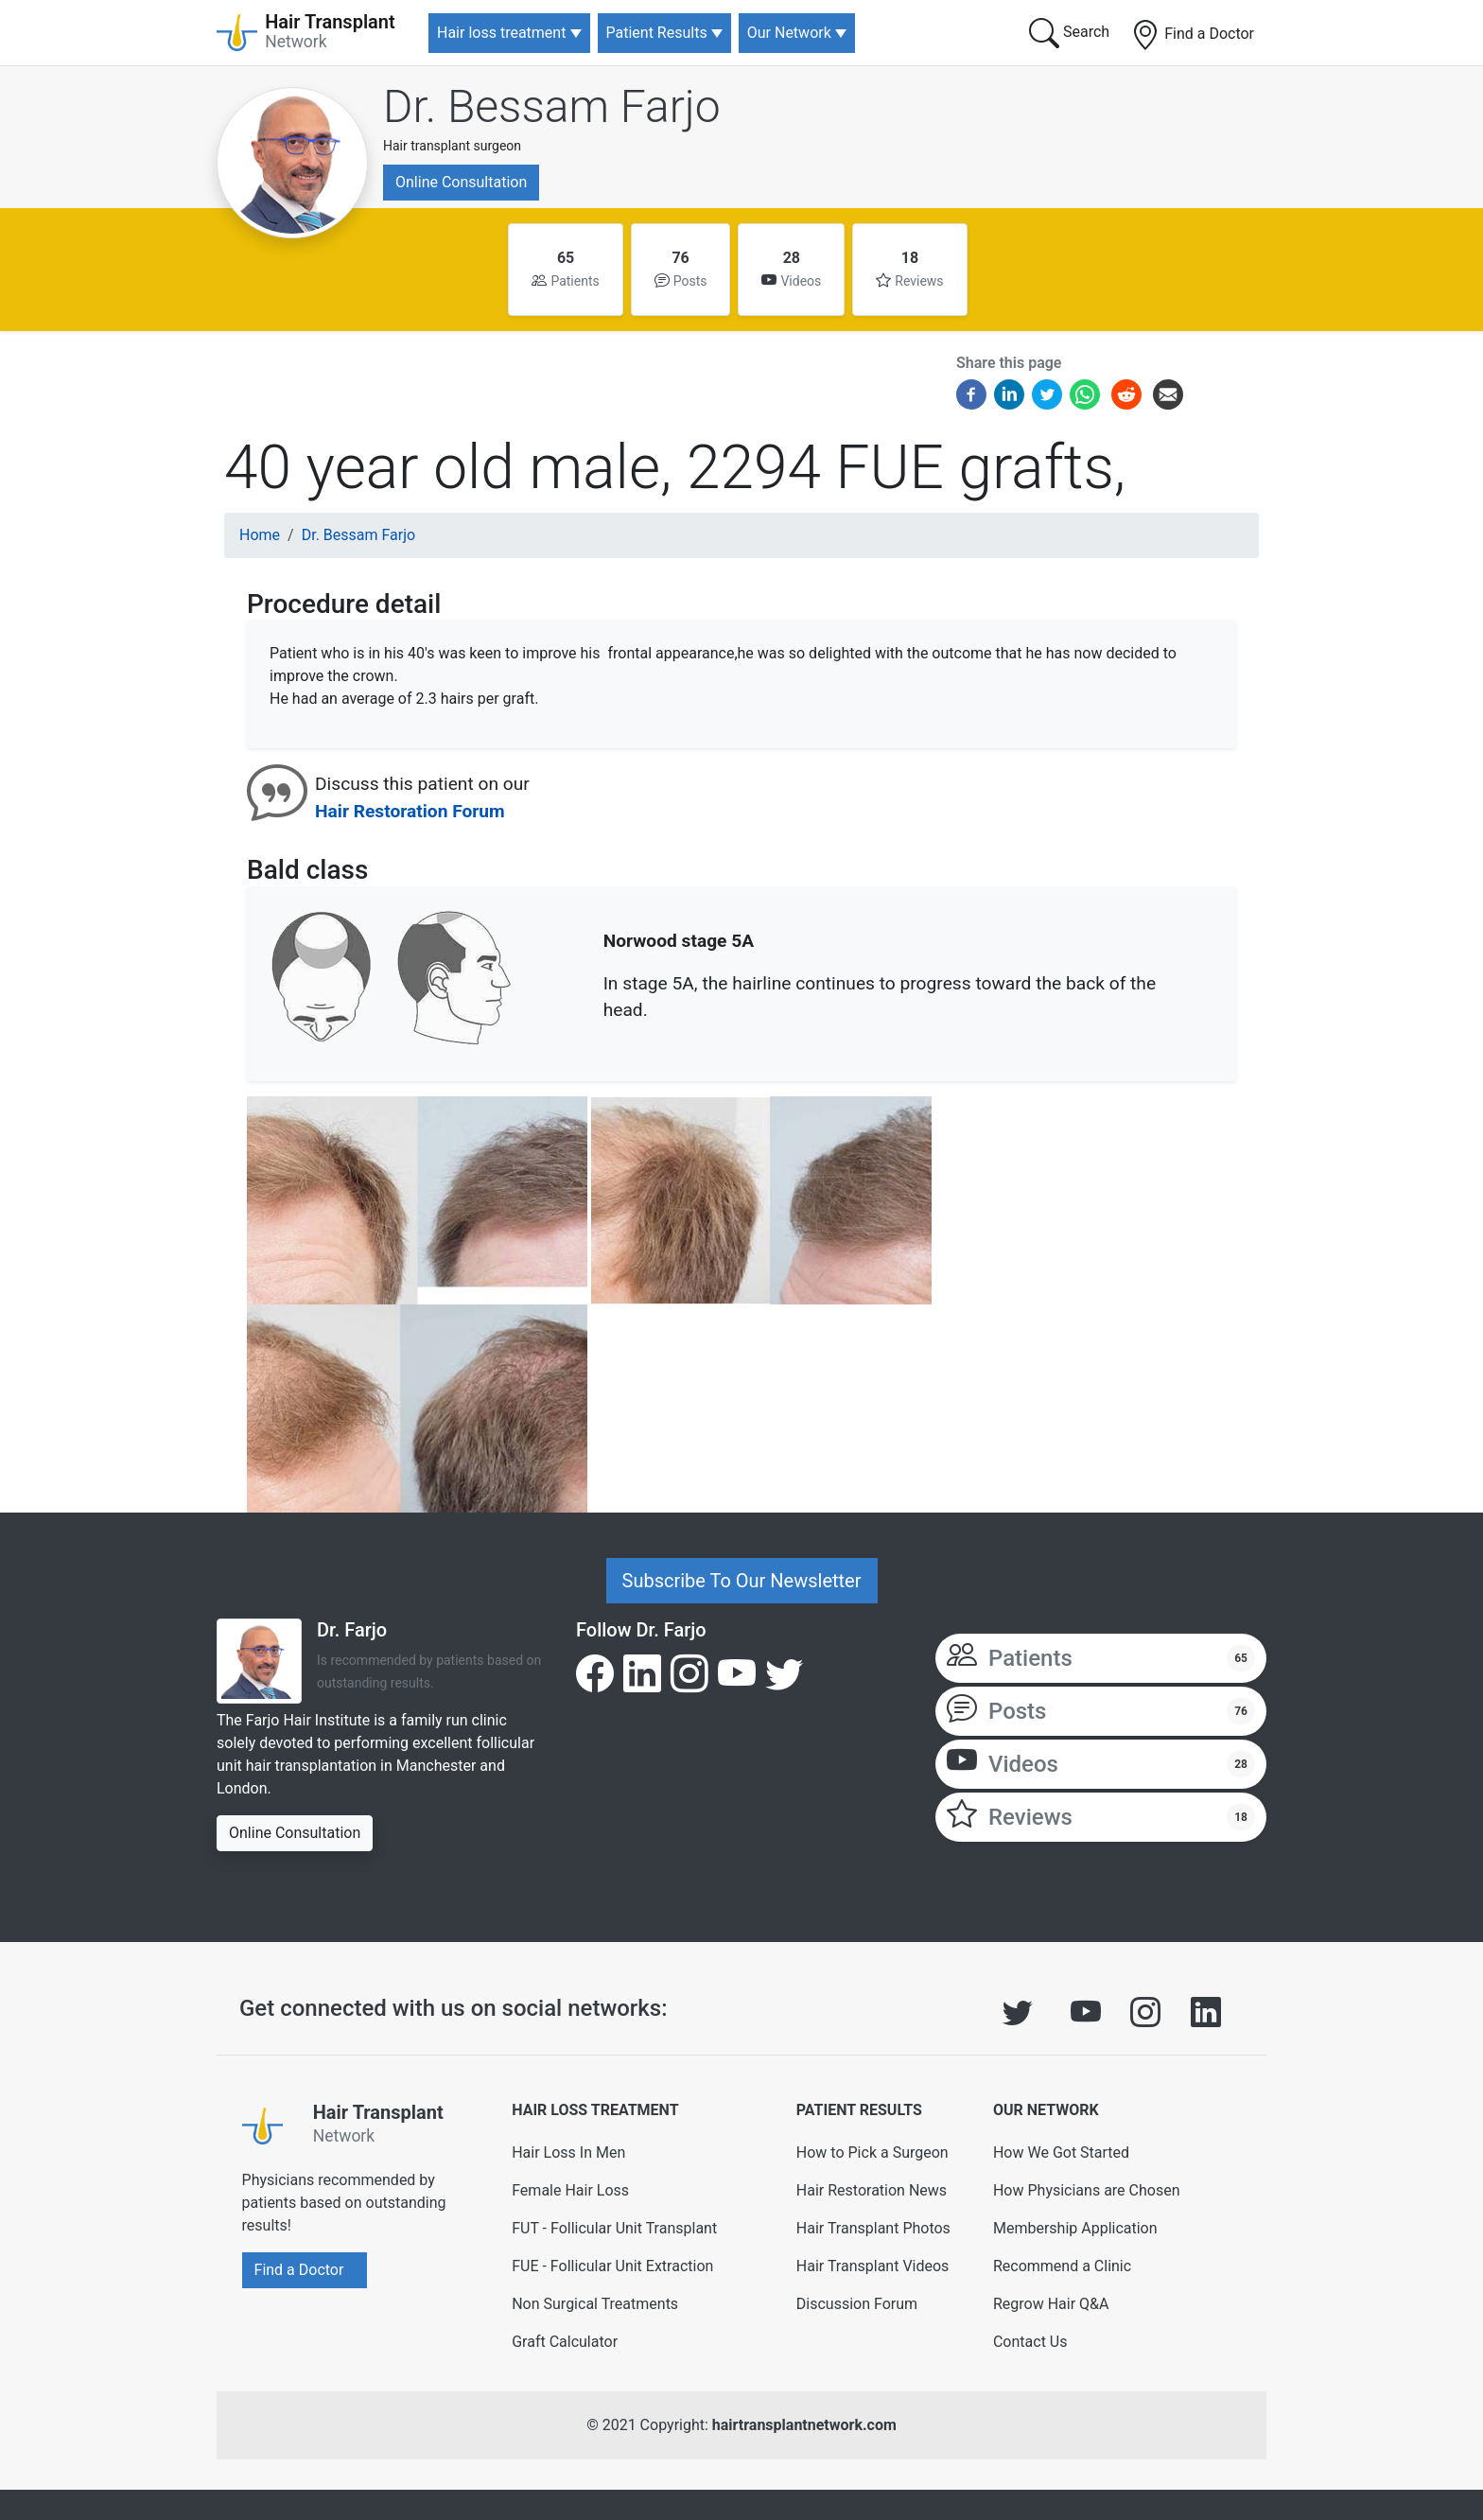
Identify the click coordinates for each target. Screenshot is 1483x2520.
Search (1069, 33)
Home (259, 535)
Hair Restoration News (871, 2190)
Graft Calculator (565, 2342)
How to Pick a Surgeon (872, 2152)
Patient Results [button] (656, 33)
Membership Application (1075, 2228)
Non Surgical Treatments (595, 2304)
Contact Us (1030, 2342)
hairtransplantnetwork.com (804, 2425)
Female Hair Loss (570, 2190)
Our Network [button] (789, 33)
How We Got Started (1061, 2152)
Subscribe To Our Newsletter (742, 1580)
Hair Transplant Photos (873, 2228)
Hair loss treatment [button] (501, 33)
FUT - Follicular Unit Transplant (614, 2228)
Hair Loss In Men (568, 2152)
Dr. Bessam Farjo (552, 106)
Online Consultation (461, 182)
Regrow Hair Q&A (1051, 2304)
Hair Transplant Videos (873, 2266)
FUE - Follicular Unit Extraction (612, 2266)
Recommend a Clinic (1062, 2266)
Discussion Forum (856, 2304)
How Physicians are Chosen (1086, 2190)
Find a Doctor (1192, 35)
